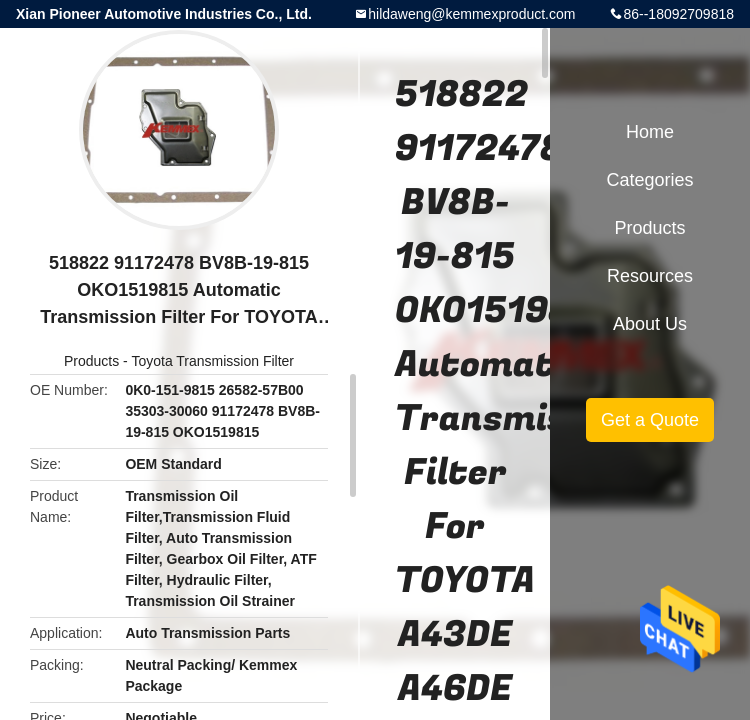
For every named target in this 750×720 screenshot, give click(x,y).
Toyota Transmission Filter (212, 361)
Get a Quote (650, 420)
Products (91, 361)
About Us (650, 324)
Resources (650, 276)
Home (650, 132)
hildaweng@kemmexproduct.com (471, 14)
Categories (649, 180)
